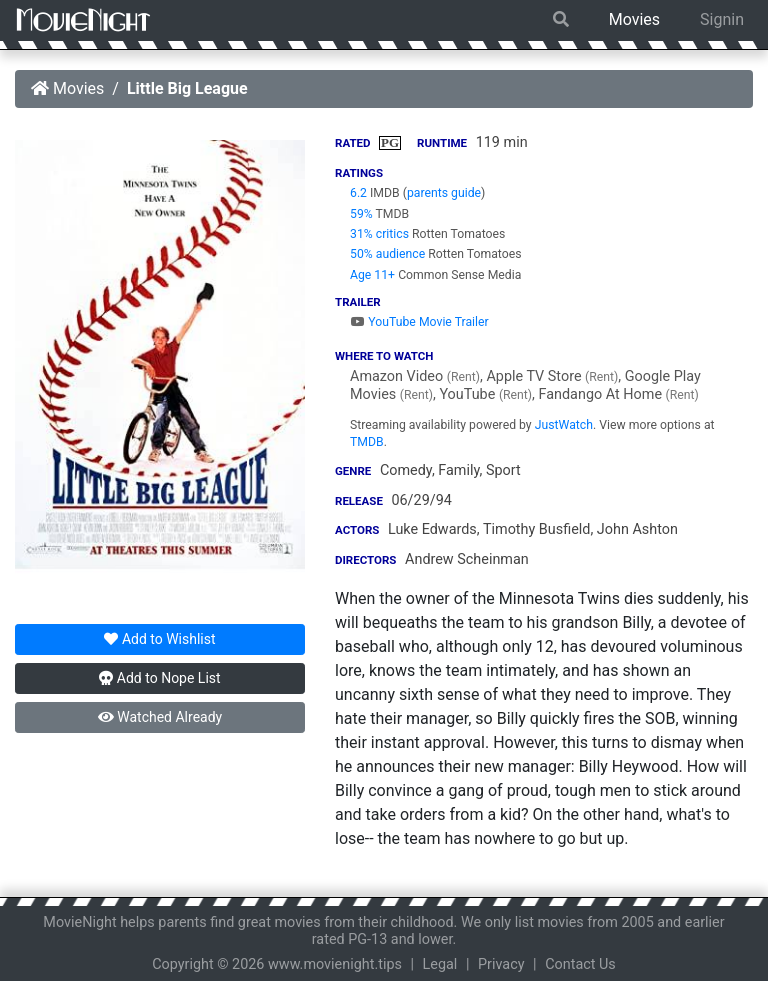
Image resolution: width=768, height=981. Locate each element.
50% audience (387, 254)
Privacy (501, 964)
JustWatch (564, 425)
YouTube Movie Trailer (419, 322)
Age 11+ (372, 275)
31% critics (379, 234)
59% (361, 214)
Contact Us (580, 964)
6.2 (358, 193)
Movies (634, 19)
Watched (160, 717)
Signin (722, 19)
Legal (440, 964)
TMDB (367, 442)
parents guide (444, 193)
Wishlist (159, 639)
